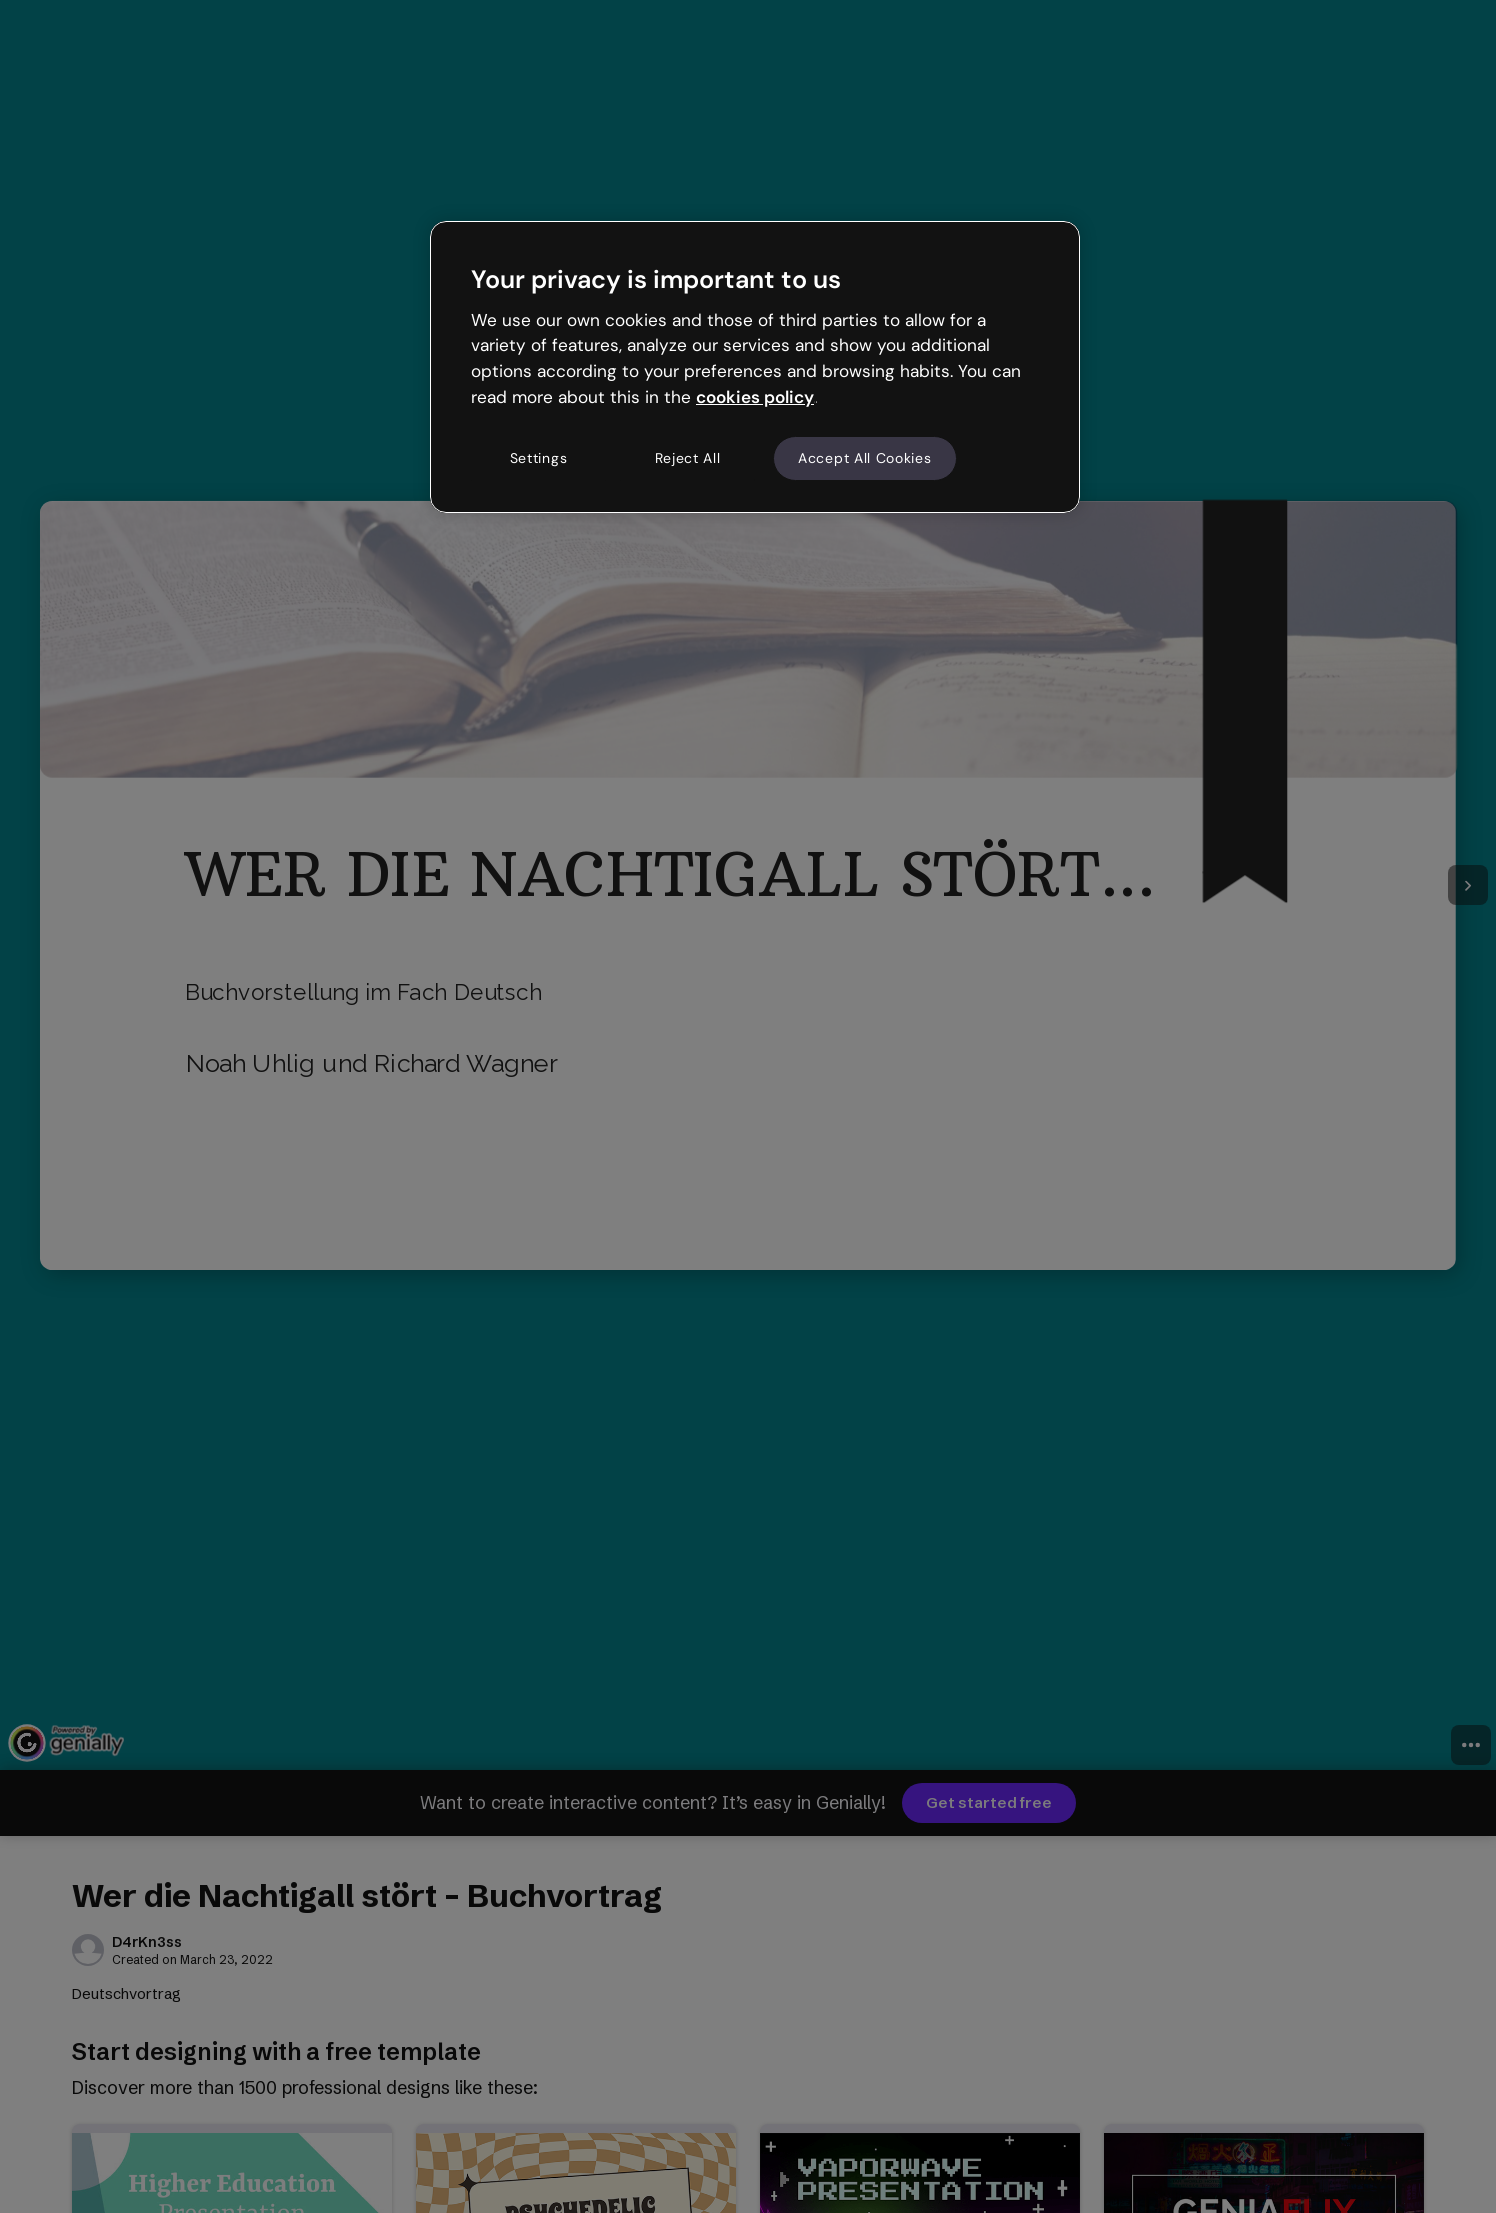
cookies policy (755, 397)
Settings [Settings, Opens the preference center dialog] (539, 458)
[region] (755, 367)
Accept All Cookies (865, 458)
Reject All (688, 458)
